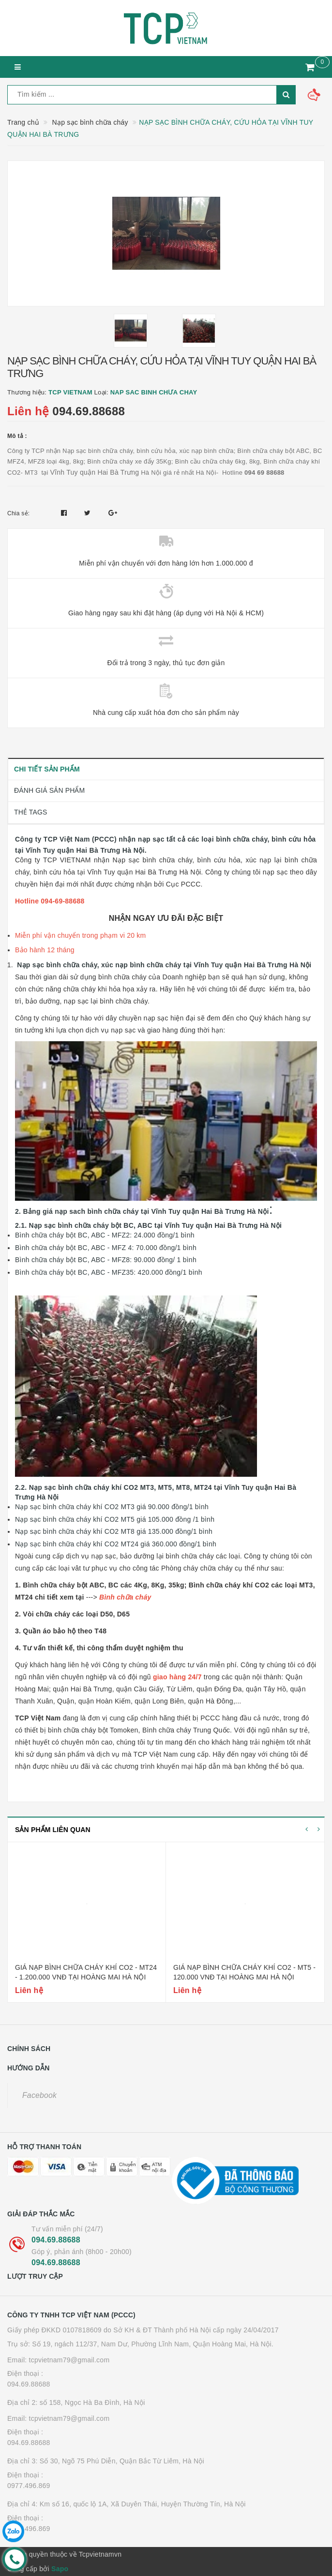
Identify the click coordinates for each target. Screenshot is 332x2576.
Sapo (59, 2569)
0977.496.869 (28, 2485)
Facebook (39, 2095)
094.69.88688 (88, 411)
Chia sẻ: (18, 513)
